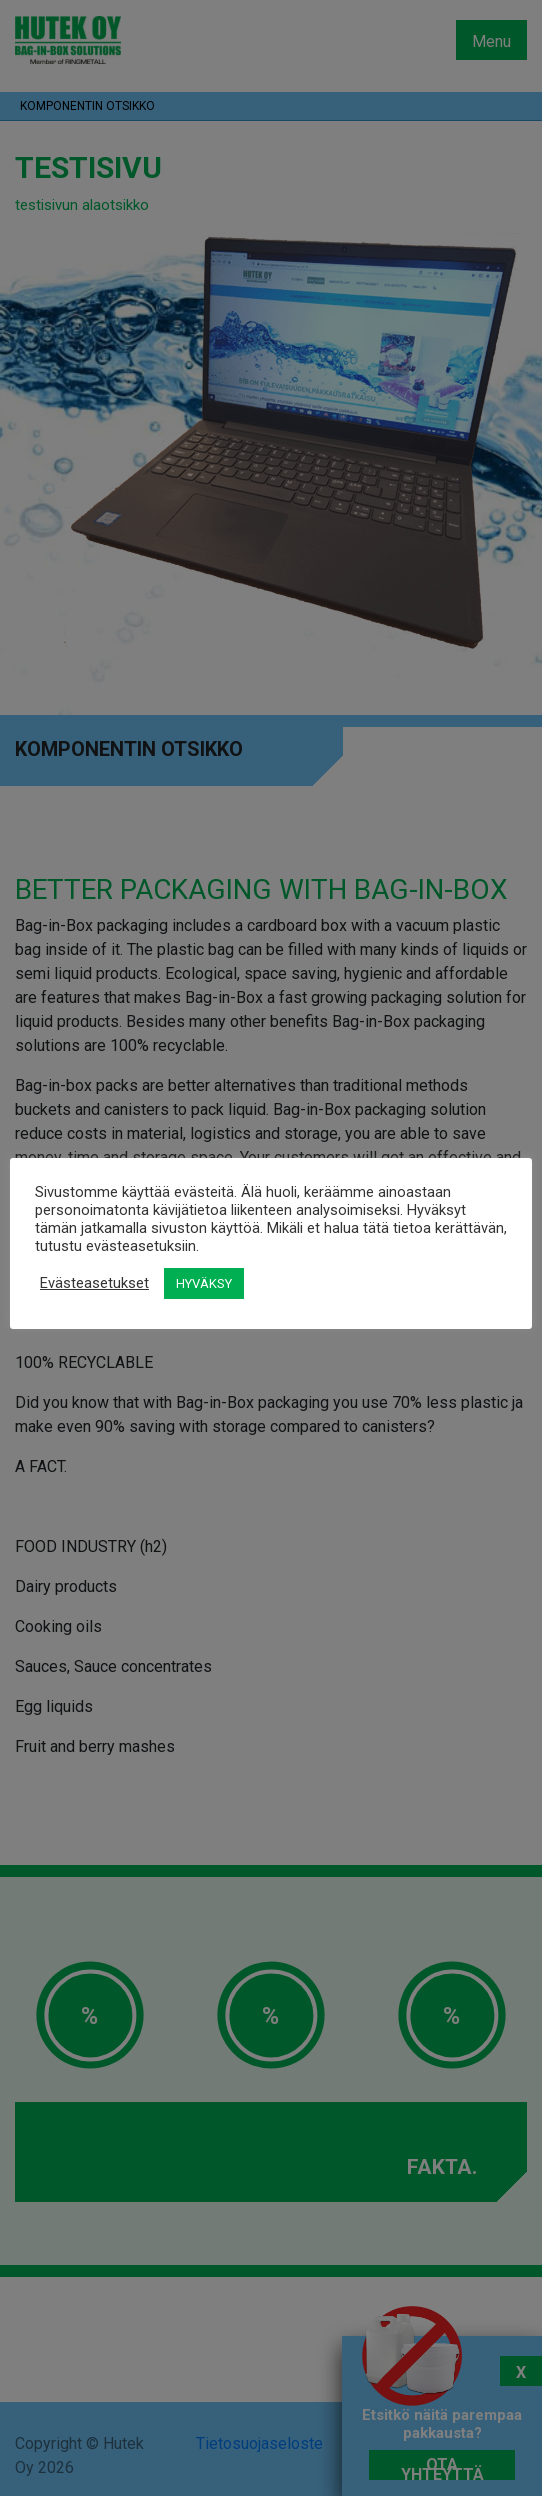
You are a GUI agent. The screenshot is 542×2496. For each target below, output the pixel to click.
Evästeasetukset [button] (94, 1283)
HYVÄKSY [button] (204, 1283)
